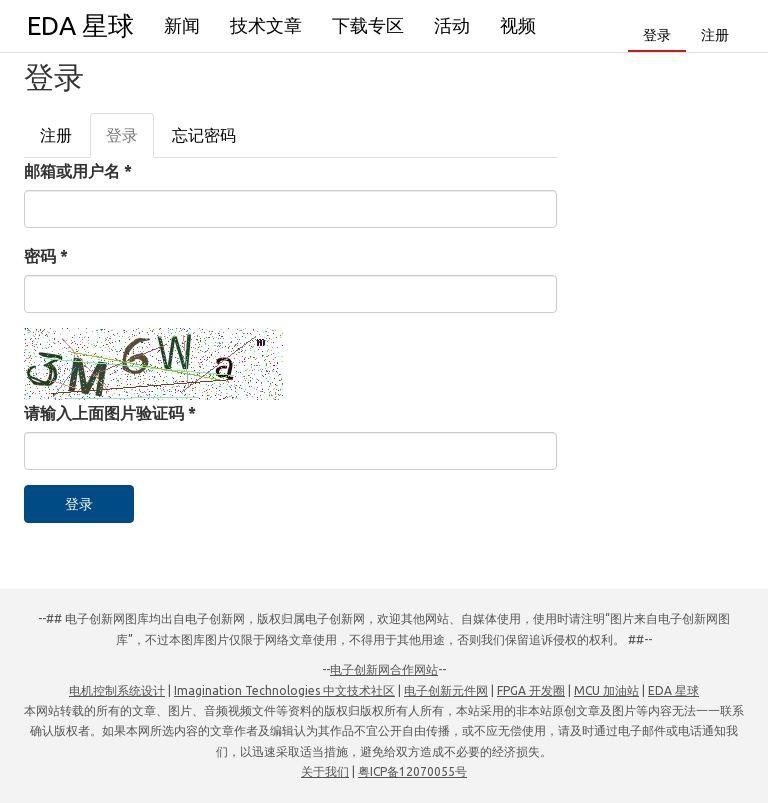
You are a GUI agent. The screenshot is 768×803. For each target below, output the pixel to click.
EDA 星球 (80, 25)
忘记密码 (204, 135)
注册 (715, 35)
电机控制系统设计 (117, 690)
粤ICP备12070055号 (412, 771)
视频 (518, 25)
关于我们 (325, 771)
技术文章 (266, 25)
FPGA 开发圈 (531, 690)
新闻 (182, 25)
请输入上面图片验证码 (110, 413)
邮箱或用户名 (78, 171)
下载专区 (368, 25)
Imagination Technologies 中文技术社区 (284, 690)
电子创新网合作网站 (384, 669)
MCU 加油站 (606, 690)
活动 (452, 25)
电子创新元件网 (446, 690)
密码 (46, 256)
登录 (657, 35)
